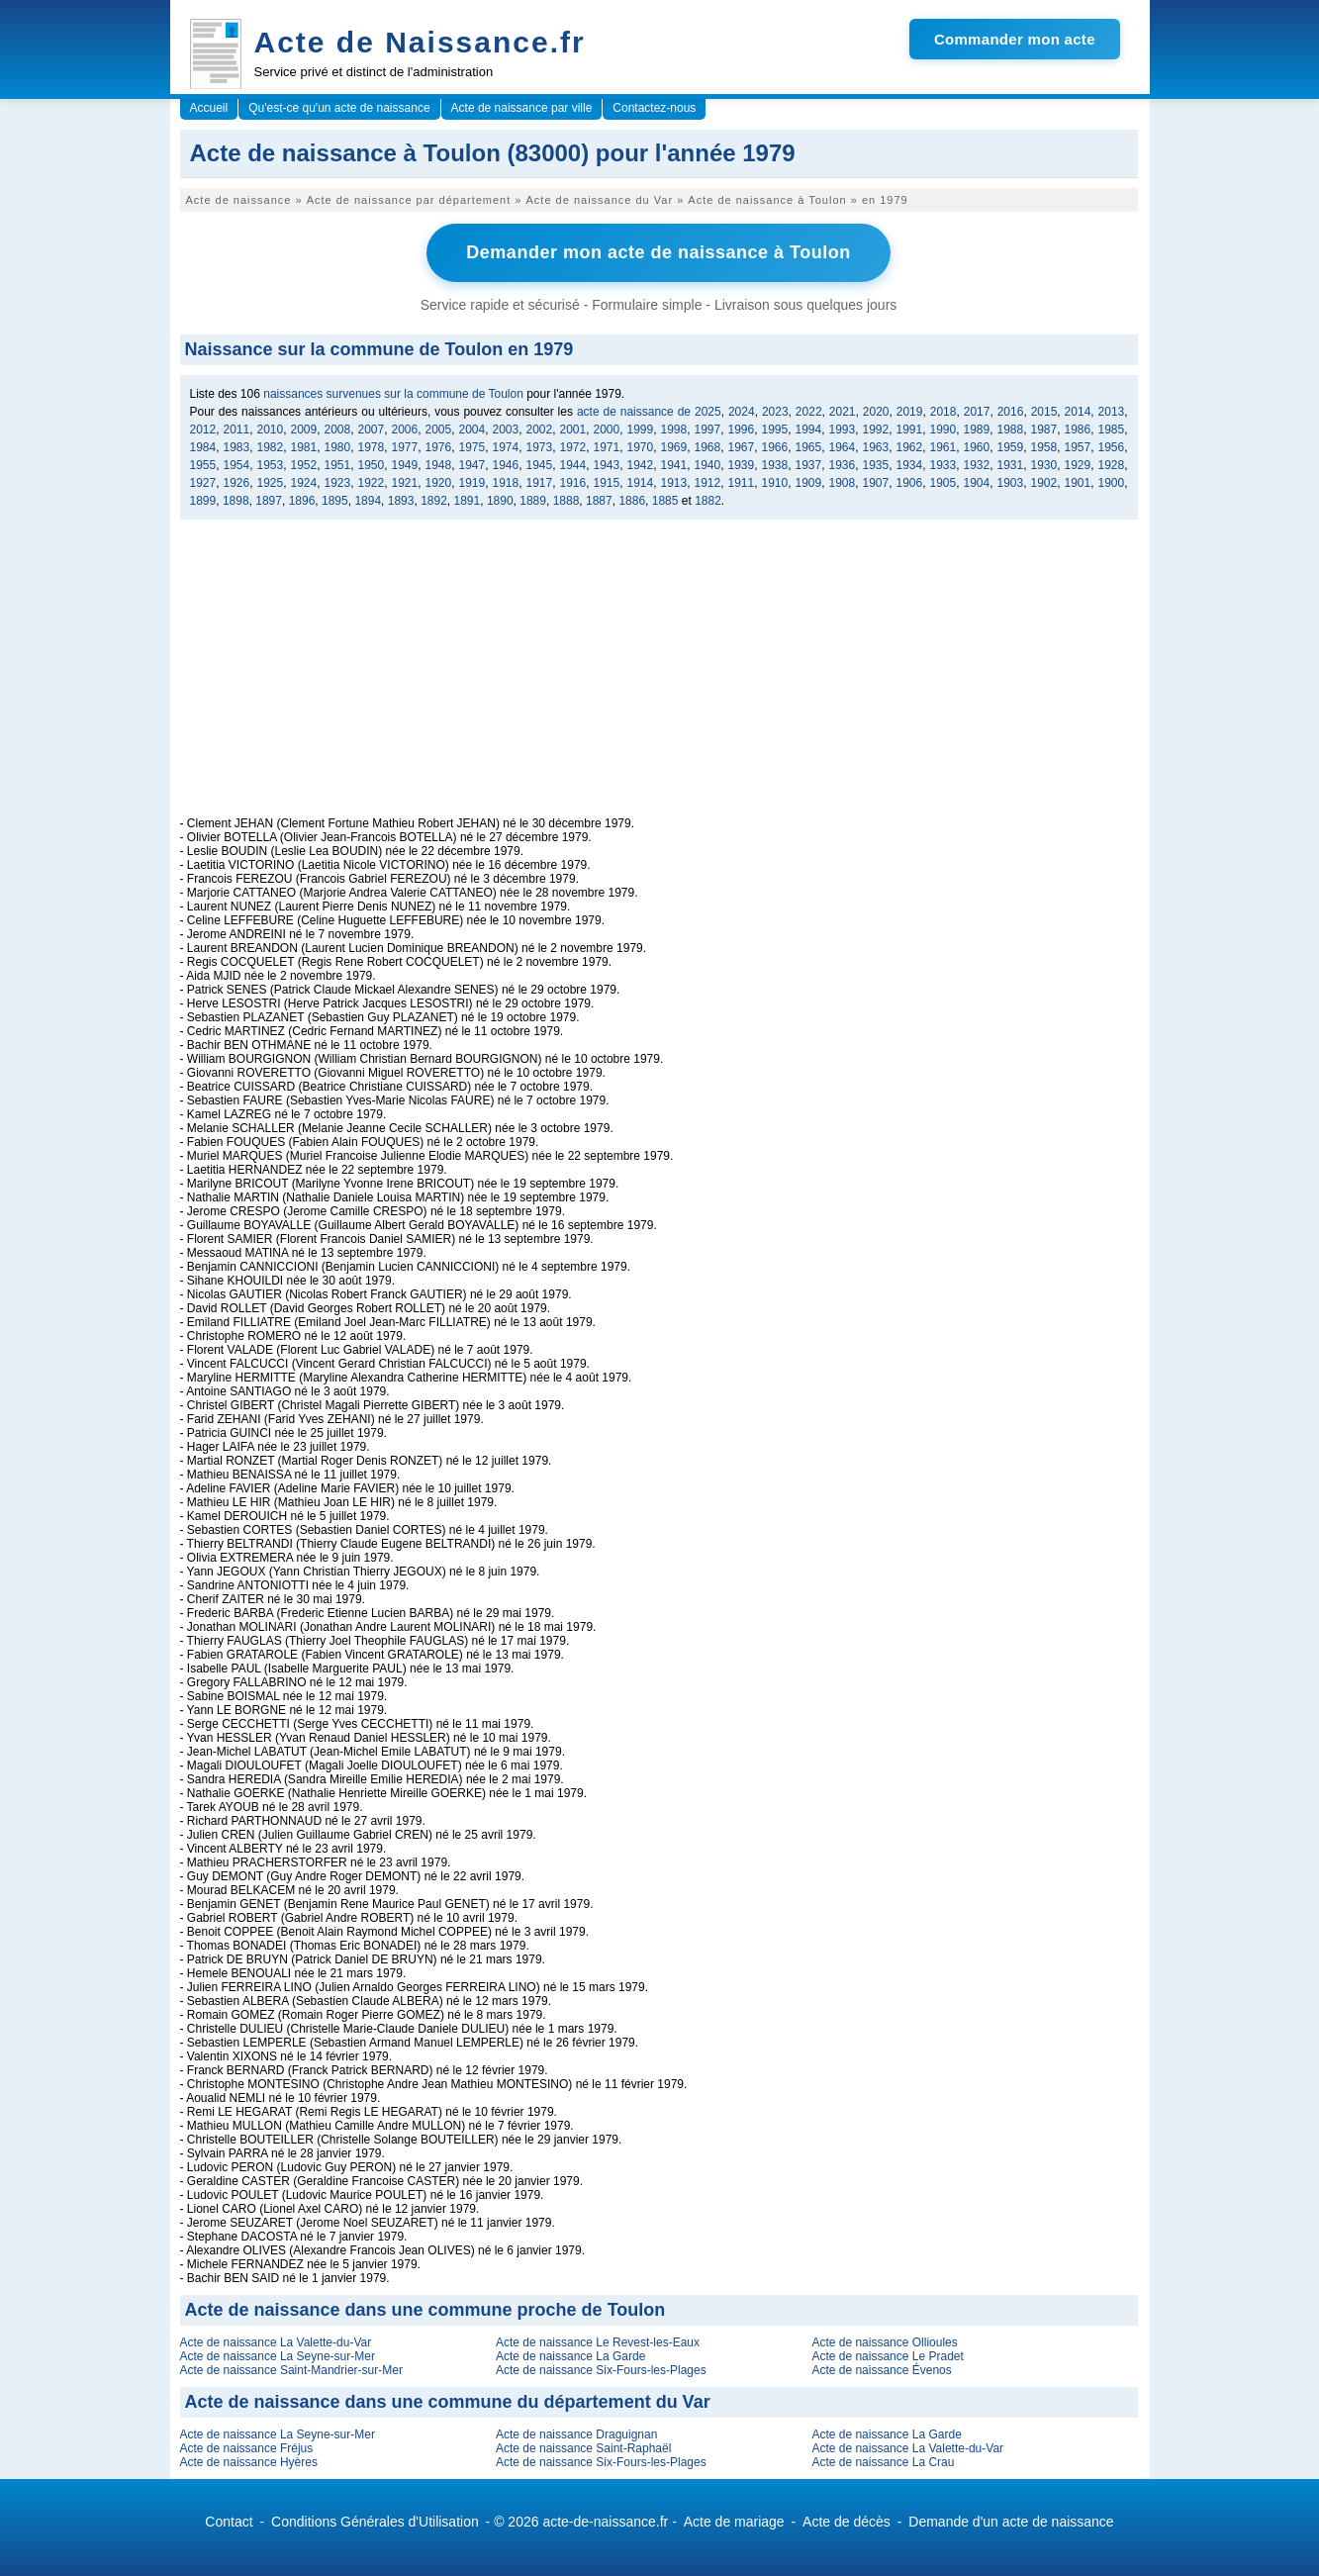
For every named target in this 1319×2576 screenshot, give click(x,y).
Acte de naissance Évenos (881, 2368)
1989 (977, 427)
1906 (909, 481)
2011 (237, 427)
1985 (1111, 427)
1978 (371, 445)
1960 (977, 445)
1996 (741, 427)
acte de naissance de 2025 (649, 410)
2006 (405, 427)
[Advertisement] (659, 675)
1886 (631, 499)
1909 (809, 481)
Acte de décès (846, 2520)
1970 (640, 445)
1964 (842, 445)
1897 (268, 499)
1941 (674, 463)
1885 (665, 499)
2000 (607, 427)
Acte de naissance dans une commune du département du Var (447, 2400)
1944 (573, 463)
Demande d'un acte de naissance (1010, 2520)
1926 (237, 481)
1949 (405, 463)
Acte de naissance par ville (522, 108)
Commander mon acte (1014, 39)
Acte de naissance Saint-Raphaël (583, 2446)
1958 (1044, 445)
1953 (270, 463)
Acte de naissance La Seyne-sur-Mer (277, 2354)
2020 (876, 410)
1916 (573, 481)
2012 (203, 427)
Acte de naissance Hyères (249, 2460)
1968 (708, 445)
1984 (203, 445)
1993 (842, 427)
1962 (909, 445)
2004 (472, 427)
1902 (1044, 481)
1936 (842, 463)
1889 (532, 499)
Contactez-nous (654, 108)
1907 (876, 481)
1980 (338, 445)
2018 (943, 410)
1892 (434, 499)
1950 (371, 463)
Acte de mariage (734, 2520)
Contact (228, 2520)
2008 (338, 427)
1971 (607, 445)
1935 (876, 463)
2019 (909, 410)
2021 (842, 410)
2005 (438, 427)
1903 (1010, 481)
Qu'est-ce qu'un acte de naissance (338, 108)
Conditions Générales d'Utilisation (375, 2520)
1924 (304, 481)
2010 (270, 427)
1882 (708, 499)
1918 (506, 481)
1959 (1010, 445)
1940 (708, 463)
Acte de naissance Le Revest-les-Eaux (598, 2340)
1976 (438, 445)
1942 (640, 463)
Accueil (209, 108)
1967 (741, 445)
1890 (500, 499)
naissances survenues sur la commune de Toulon (393, 392)
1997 (708, 427)
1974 (506, 445)
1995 (775, 427)
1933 (943, 463)
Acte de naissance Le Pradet (887, 2354)
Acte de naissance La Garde (570, 2354)
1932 (977, 463)
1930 (1044, 463)
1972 (573, 445)
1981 (304, 445)
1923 (338, 481)
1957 (1078, 445)
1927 (203, 481)
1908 (842, 481)
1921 (405, 481)
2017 (977, 410)
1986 (1078, 427)
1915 (607, 481)
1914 (640, 481)
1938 (775, 463)
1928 (1111, 463)
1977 (405, 445)
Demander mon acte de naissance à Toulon (658, 251)
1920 (438, 481)
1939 (741, 463)
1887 (599, 499)
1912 (708, 481)
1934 (909, 463)
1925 (270, 481)
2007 (371, 427)
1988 (1010, 427)
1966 (775, 445)
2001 (573, 427)
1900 (1111, 481)
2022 (809, 410)
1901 (1078, 481)
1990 (943, 427)
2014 (1078, 410)
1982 (270, 445)
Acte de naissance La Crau (882, 2460)
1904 (977, 481)
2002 (539, 427)
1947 (472, 463)
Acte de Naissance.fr (420, 42)
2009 (304, 427)
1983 (237, 445)
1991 (909, 427)
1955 (203, 463)
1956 (1111, 445)
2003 (506, 427)
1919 (472, 481)
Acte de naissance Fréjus (247, 2446)
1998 (674, 427)
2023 (775, 410)
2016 (1010, 410)
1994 (809, 427)
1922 (371, 481)
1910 (775, 481)
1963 (876, 445)
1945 (539, 463)
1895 (335, 499)
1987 (1044, 427)
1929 (1078, 463)
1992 (876, 427)
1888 (566, 499)
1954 (237, 463)
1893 (401, 499)
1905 (943, 481)
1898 (236, 499)
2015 (1044, 410)
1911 (741, 481)
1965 (809, 445)
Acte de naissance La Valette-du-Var (276, 2340)
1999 (640, 427)
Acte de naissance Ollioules (884, 2340)
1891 (467, 499)
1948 (438, 463)
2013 (1111, 410)
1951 (338, 463)
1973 (539, 445)
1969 (674, 445)
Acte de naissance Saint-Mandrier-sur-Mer (291, 2368)
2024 (741, 410)
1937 (809, 463)
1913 (674, 481)
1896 (302, 499)
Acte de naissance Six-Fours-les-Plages (601, 2368)
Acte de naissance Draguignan (576, 2432)
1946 (506, 463)
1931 (1010, 463)
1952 (304, 463)
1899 (203, 499)
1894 (367, 499)
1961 (943, 445)
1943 (607, 463)
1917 (539, 481)
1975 (472, 445)
